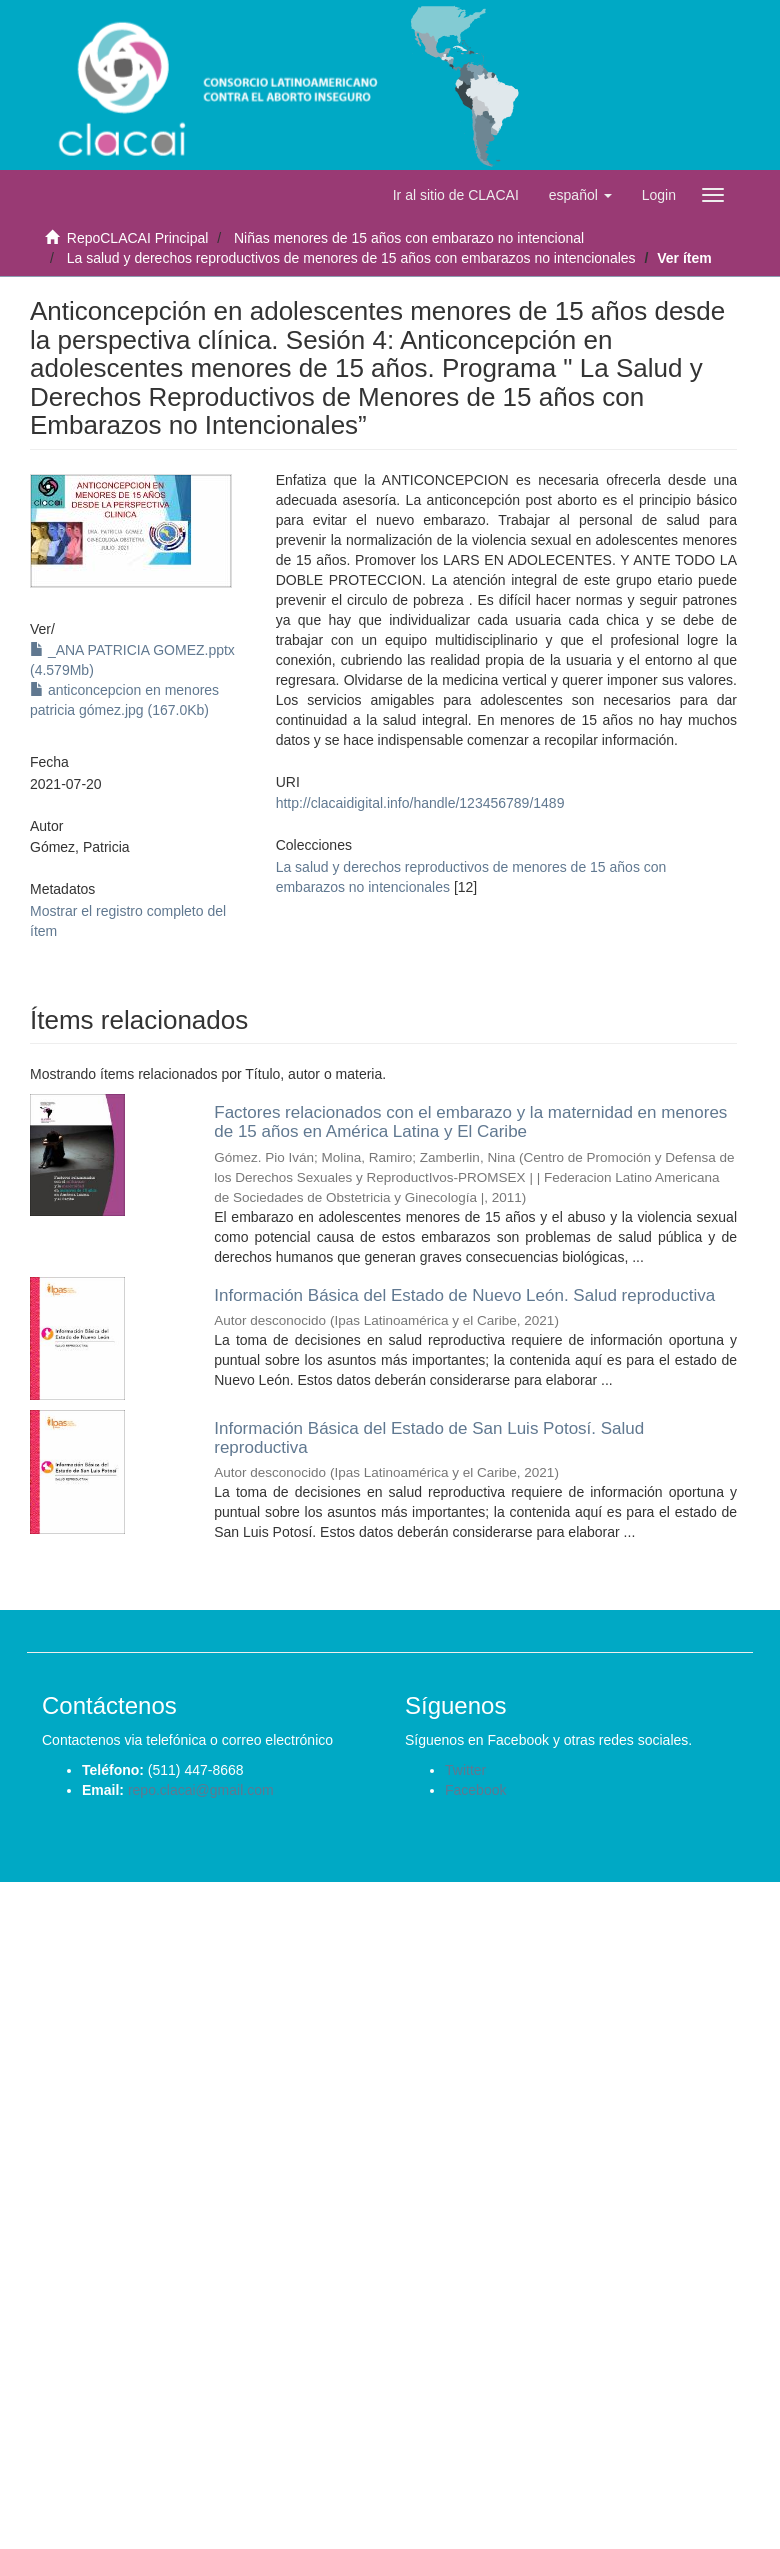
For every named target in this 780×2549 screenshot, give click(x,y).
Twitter (465, 1770)
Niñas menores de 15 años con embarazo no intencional (409, 238)
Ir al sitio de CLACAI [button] (456, 195)
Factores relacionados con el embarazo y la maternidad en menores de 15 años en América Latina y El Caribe (470, 1122)
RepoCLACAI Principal (138, 238)
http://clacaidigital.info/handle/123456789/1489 (420, 803)
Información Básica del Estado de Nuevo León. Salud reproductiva (464, 1295)
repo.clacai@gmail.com (201, 1790)
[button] (580, 195)
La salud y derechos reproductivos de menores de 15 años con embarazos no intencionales (351, 258)
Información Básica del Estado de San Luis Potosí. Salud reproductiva (429, 1438)
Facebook (475, 1790)
